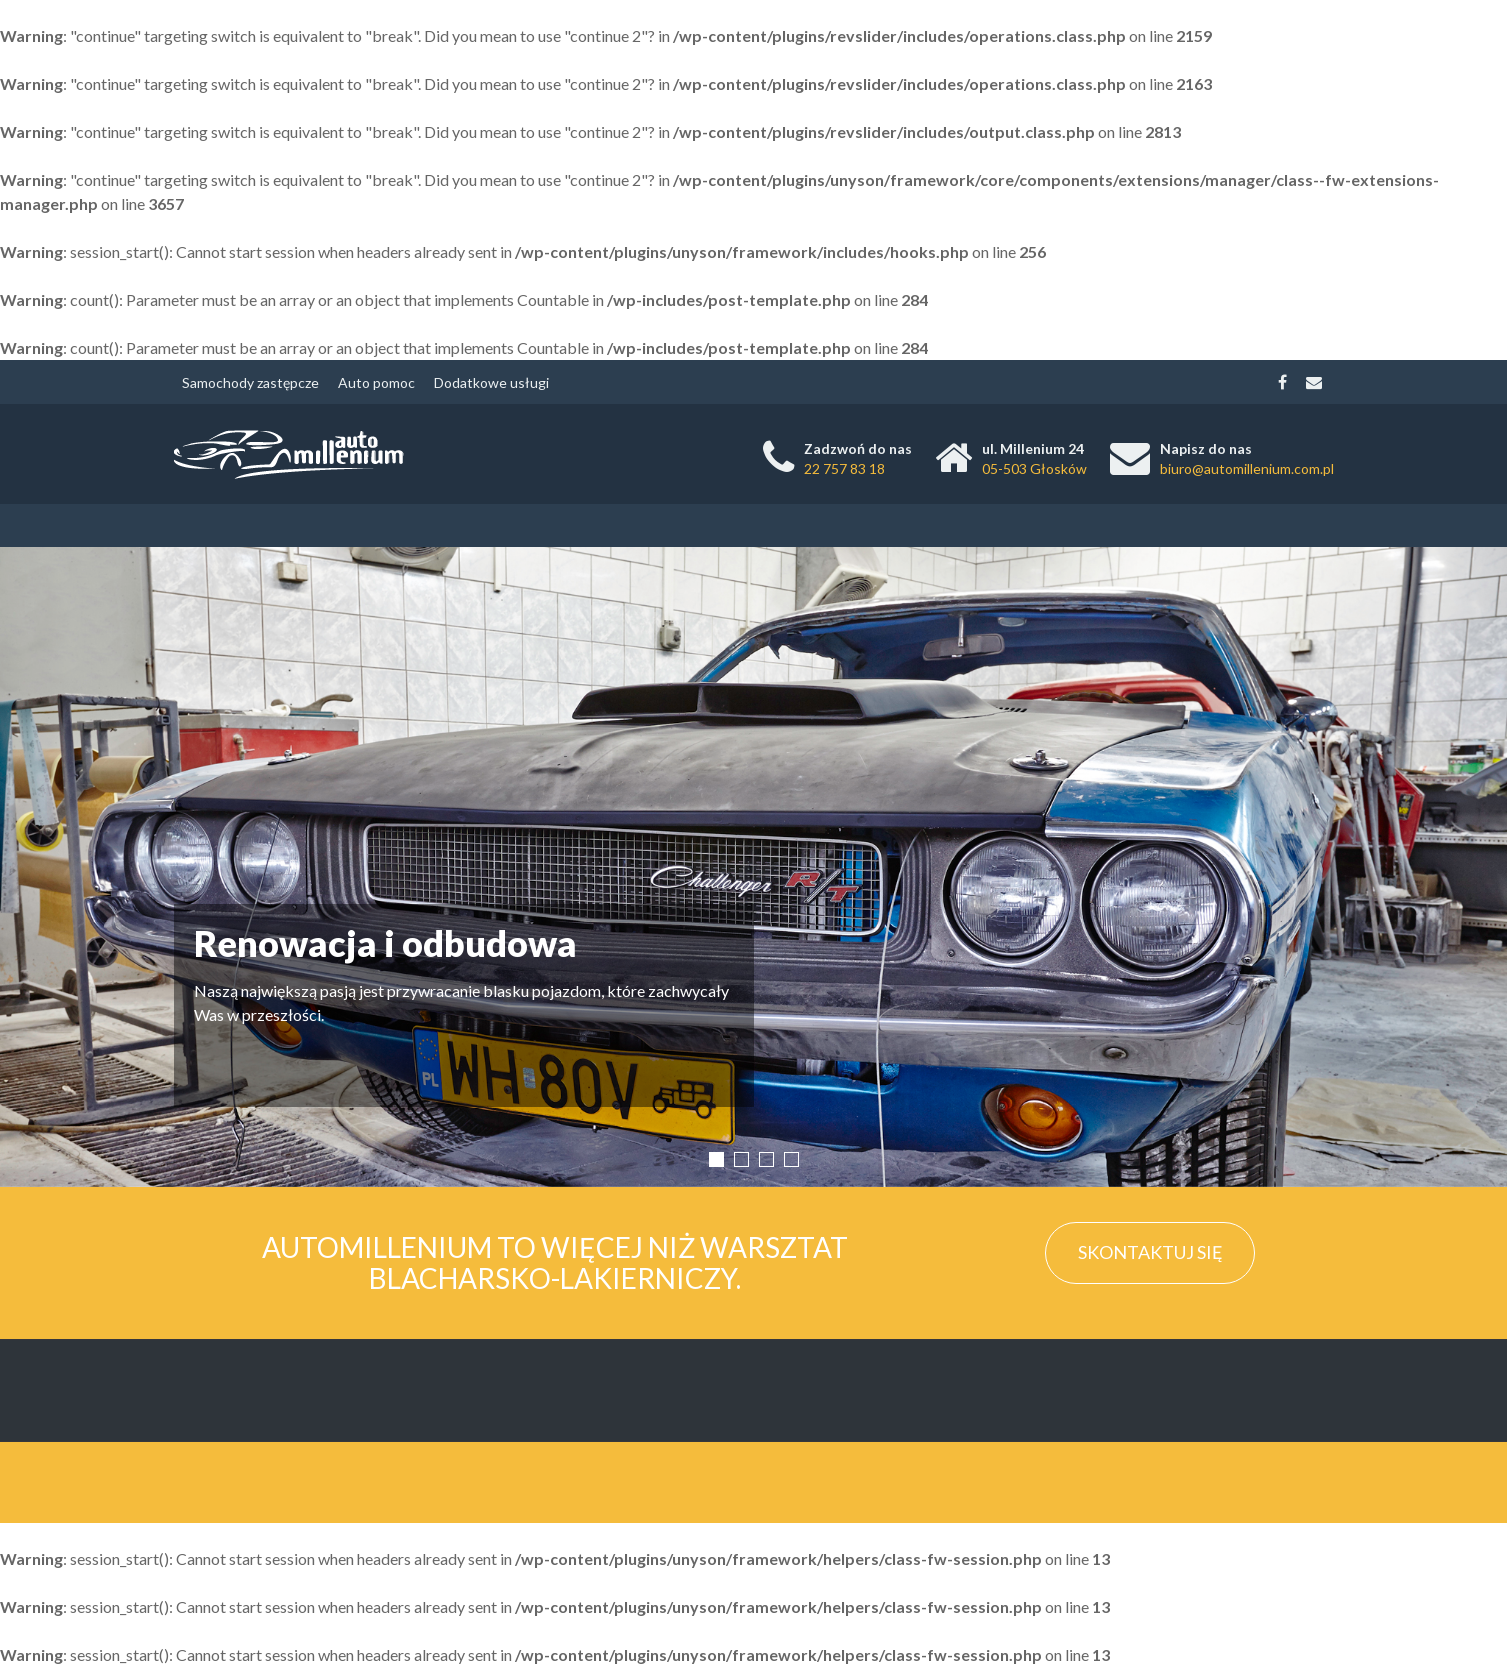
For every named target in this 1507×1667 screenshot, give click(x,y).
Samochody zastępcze (250, 382)
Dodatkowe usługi (491, 382)
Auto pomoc (376, 382)
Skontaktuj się (1150, 1252)
